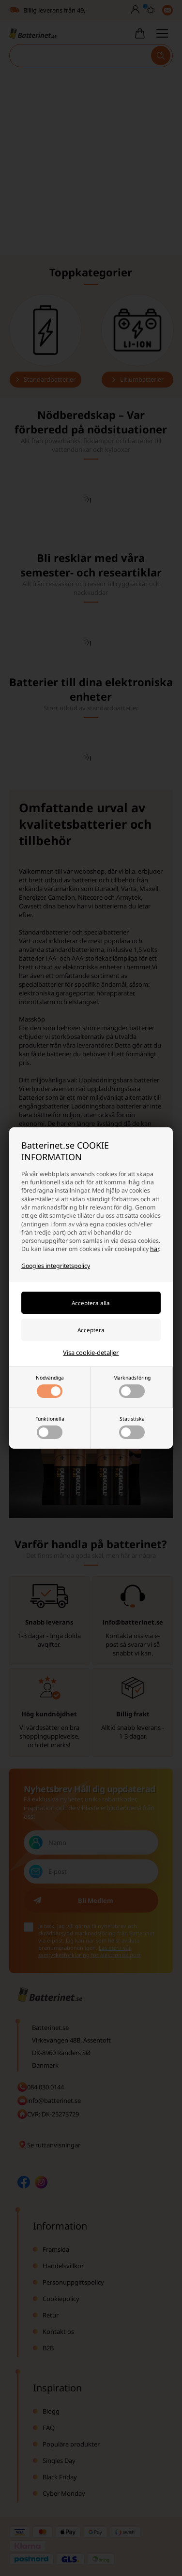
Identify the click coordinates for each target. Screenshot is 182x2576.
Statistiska (132, 1427)
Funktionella (49, 1427)
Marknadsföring (132, 1386)
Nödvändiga (50, 1386)
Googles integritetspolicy (55, 1266)
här (154, 1249)
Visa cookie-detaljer (91, 1352)
